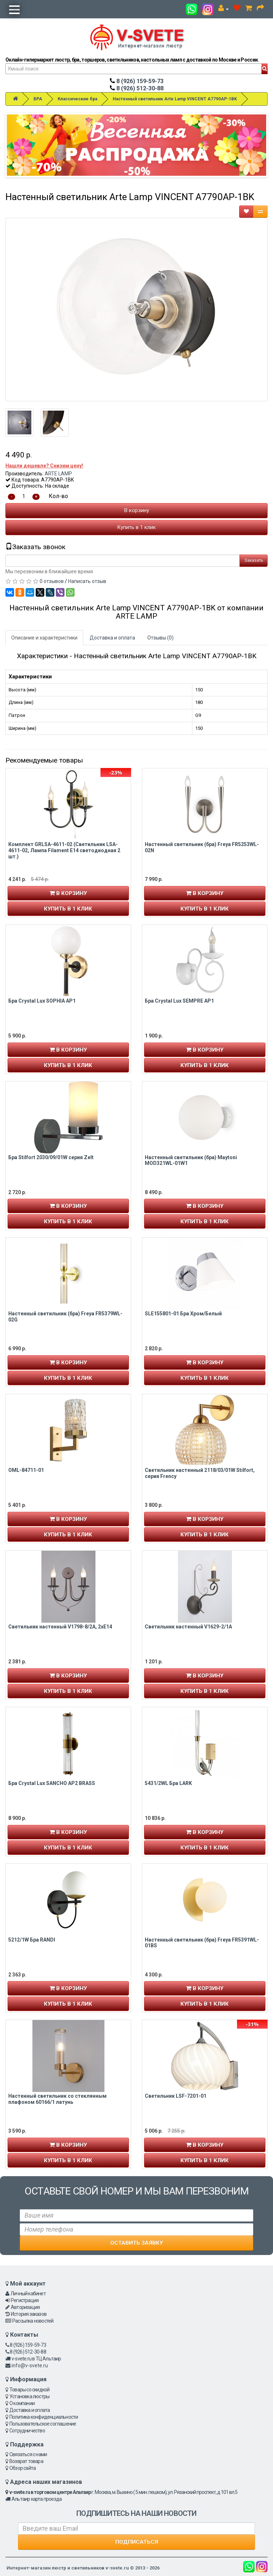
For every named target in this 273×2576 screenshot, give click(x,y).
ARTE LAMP (58, 473)
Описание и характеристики (44, 638)
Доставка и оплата (112, 638)
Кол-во (58, 496)
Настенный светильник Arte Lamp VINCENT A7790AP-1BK (175, 98)
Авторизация (25, 2307)
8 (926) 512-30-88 (137, 88)
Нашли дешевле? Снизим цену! (44, 466)
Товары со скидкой (29, 2389)
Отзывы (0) (160, 638)
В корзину (136, 510)
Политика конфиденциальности (43, 2417)
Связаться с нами (28, 2454)
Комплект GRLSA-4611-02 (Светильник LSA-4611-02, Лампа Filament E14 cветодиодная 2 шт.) (64, 850)
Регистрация (25, 2300)
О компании (22, 2403)
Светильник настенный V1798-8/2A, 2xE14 (60, 1627)
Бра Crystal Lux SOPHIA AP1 (42, 1001)
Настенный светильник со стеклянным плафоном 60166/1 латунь (57, 2099)
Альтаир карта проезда (37, 2499)
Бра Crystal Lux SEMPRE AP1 (179, 1001)
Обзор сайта (22, 2468)
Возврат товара (26, 2461)
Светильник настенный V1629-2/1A (188, 1627)
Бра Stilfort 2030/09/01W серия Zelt (51, 1157)
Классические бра (77, 98)
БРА (37, 98)
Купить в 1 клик (136, 527)
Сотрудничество (27, 2430)
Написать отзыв (87, 581)
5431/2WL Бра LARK (168, 1783)
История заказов (28, 2314)
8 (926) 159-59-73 (137, 81)
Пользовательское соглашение (42, 2424)
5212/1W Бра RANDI (31, 1940)
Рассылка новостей (32, 2321)
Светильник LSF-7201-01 (175, 2096)
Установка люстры (29, 2396)
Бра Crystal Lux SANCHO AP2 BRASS (51, 1783)
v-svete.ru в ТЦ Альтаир (36, 2359)
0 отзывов (52, 581)
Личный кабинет (28, 2293)
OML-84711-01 (26, 1470)
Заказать (253, 560)
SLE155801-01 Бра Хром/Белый (183, 1313)
